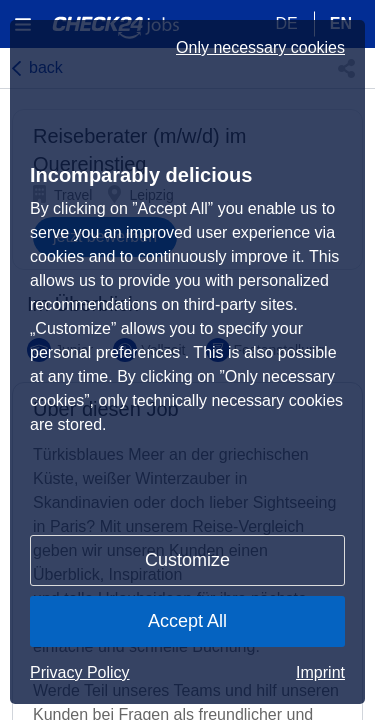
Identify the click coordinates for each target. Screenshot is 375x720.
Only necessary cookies (260, 48)
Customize (187, 560)
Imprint (320, 672)
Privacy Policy (80, 672)
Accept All (187, 621)
